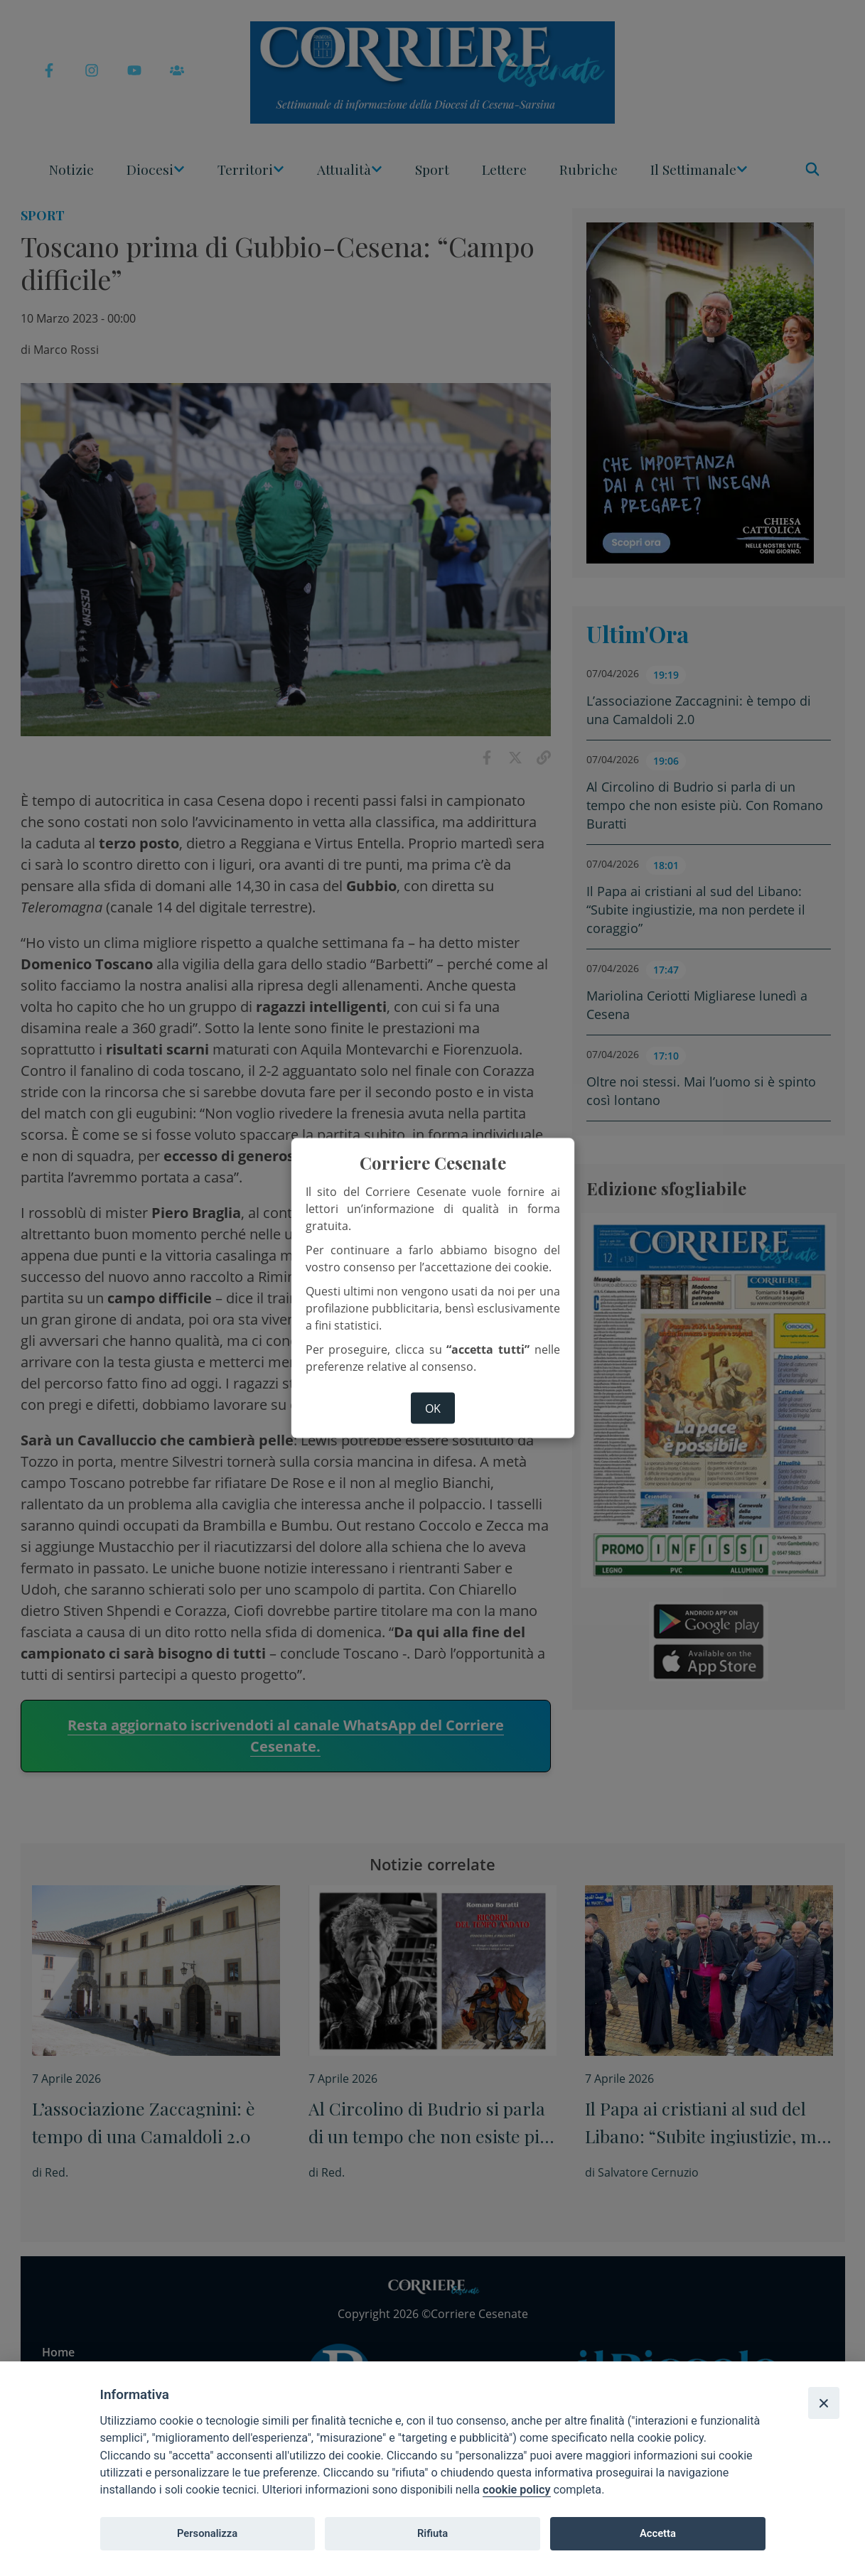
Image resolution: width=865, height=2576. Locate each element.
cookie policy (516, 2489)
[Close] (823, 2402)
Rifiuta (432, 2533)
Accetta (658, 2533)
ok (433, 1408)
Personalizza (207, 2533)
